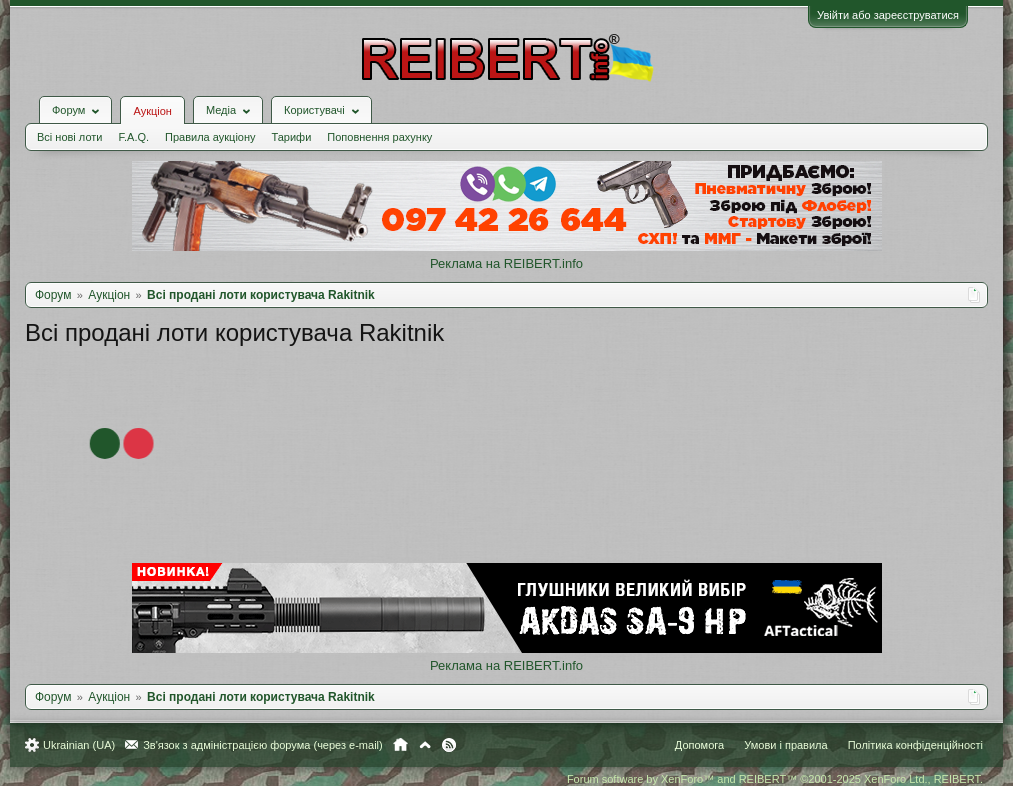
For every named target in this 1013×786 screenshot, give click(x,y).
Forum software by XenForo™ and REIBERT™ (775, 779)
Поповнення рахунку (379, 137)
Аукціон (152, 111)
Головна (400, 745)
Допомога (699, 745)
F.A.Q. (133, 137)
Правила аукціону (210, 137)
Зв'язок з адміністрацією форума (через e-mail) (263, 745)
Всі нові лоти (69, 137)
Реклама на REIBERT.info (506, 263)
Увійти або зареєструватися (888, 15)
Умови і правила (785, 745)
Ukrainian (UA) (79, 745)
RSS (449, 745)
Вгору (425, 745)
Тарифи (292, 137)
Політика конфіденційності (915, 745)
